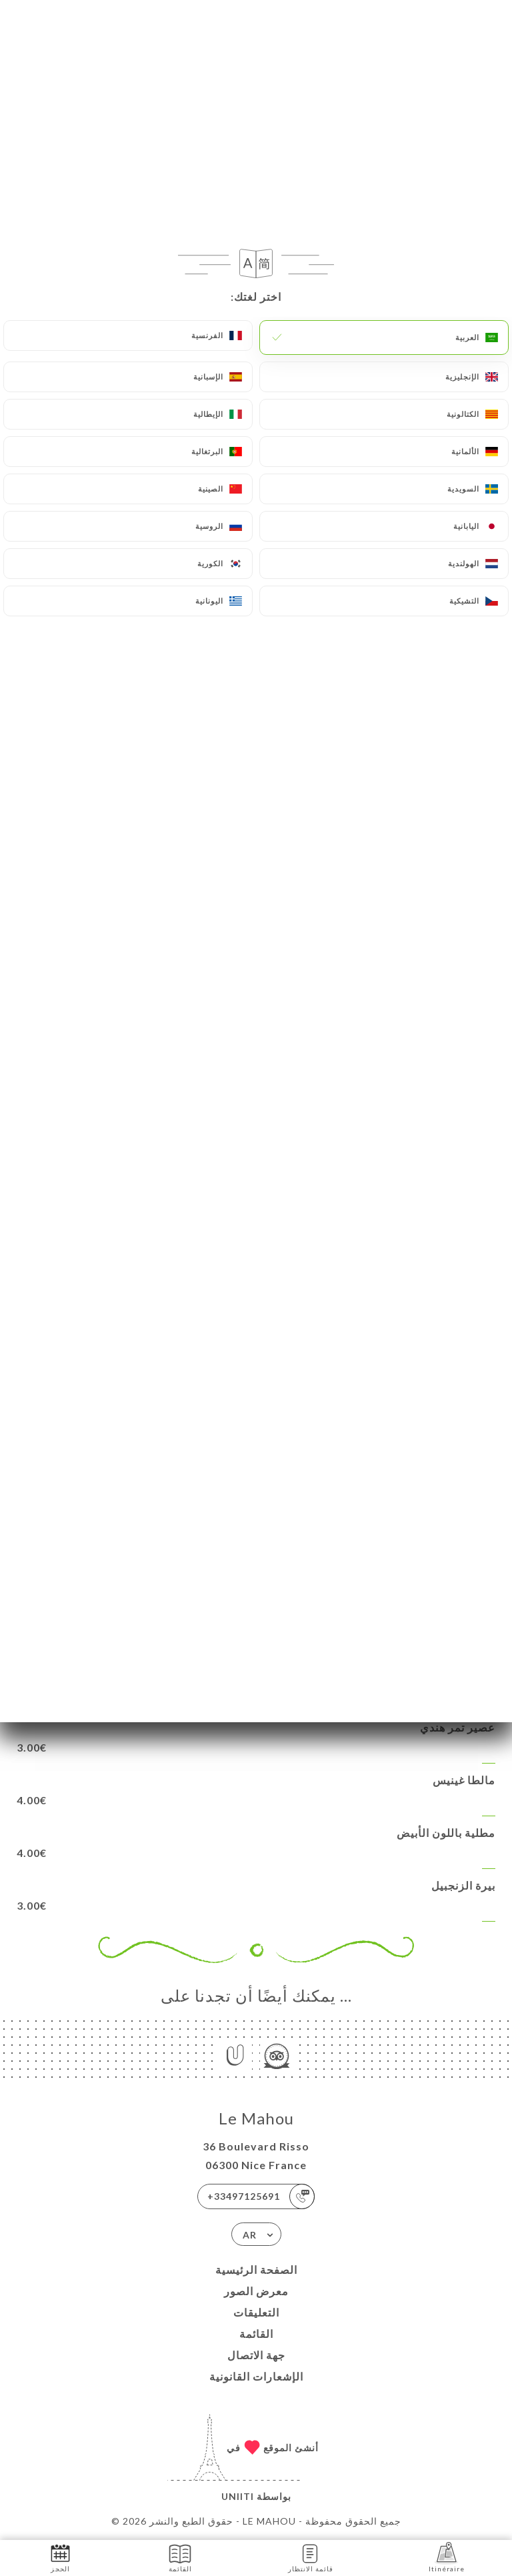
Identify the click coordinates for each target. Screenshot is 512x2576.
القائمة (256, 2333)
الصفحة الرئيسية (256, 2269)
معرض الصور (256, 2291)
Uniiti (237, 2496)
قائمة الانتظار (310, 2557)
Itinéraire (447, 2557)
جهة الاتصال (256, 2355)
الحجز (60, 2557)
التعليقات (256, 2312)
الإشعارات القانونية (256, 2376)
